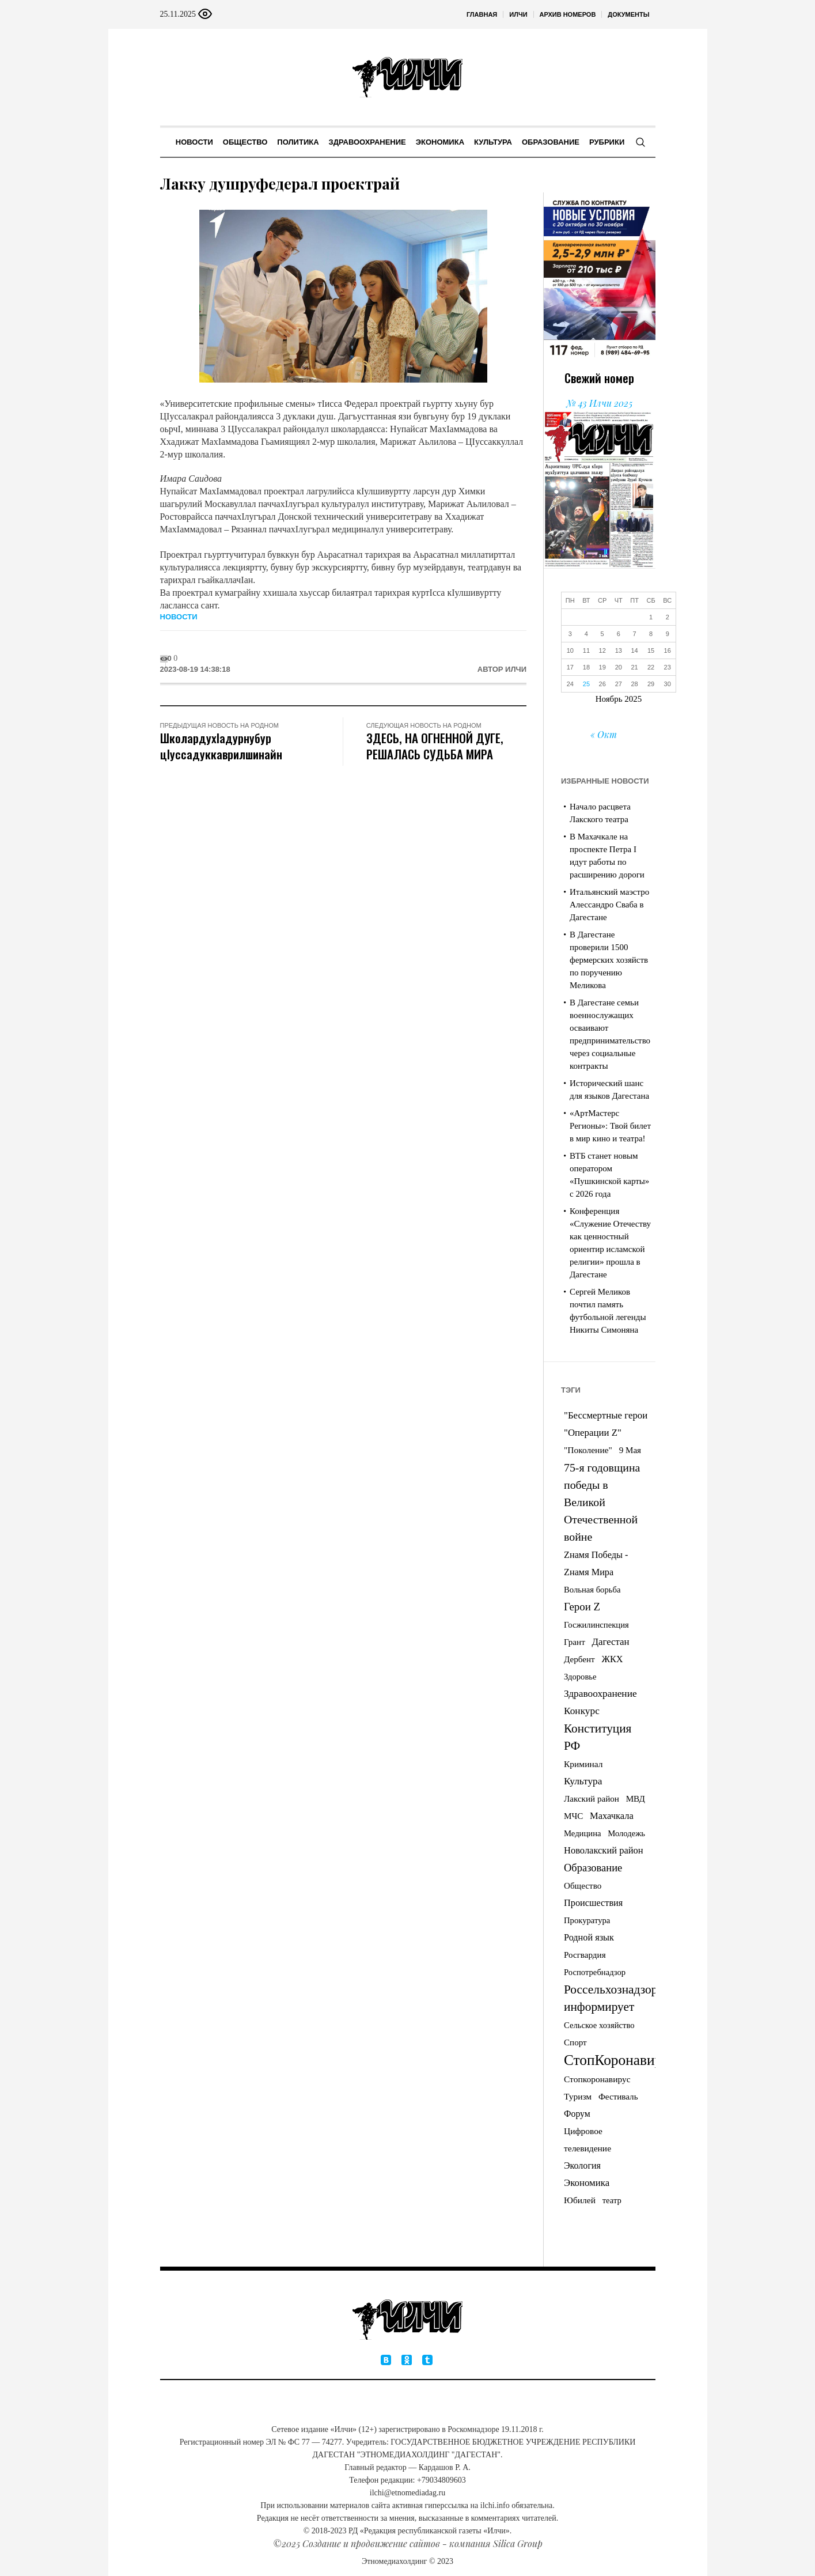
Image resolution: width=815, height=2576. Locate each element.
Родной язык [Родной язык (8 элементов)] (589, 1937)
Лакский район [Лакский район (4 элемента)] (591, 1798)
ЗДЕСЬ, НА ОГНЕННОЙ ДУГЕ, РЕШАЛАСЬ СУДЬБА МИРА (434, 746)
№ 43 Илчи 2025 (599, 403)
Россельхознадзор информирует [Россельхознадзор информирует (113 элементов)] (610, 1998)
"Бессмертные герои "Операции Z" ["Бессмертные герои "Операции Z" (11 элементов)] (605, 1424)
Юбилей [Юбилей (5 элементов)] (580, 2200)
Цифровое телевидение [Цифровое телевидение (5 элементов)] (587, 2139)
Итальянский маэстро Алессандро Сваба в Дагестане (609, 904)
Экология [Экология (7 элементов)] (582, 2165)
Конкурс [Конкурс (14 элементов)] (582, 1710)
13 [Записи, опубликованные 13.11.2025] (618, 650)
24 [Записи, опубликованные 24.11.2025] (570, 683)
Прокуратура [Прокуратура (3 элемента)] (587, 1920)
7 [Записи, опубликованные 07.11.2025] (634, 633)
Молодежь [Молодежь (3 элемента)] (626, 1833)
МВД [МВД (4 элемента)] (635, 1798)
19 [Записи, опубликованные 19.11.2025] (602, 667)
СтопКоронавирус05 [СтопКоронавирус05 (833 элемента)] (627, 2060)
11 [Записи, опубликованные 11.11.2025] (586, 650)
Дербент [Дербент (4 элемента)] (579, 1659)
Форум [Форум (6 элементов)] (577, 2114)
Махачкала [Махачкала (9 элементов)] (612, 1815)
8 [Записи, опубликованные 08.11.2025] (651, 633)
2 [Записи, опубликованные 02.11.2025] (667, 617)
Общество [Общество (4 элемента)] (582, 1885)
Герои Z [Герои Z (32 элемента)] (582, 1607)
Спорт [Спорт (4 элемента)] (575, 2042)
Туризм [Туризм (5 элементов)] (578, 2096)
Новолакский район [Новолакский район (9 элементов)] (603, 1850)
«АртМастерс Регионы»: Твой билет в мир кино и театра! (610, 1126)
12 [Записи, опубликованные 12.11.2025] (602, 650)
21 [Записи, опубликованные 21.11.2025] (634, 667)
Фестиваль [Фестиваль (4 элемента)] (618, 2096)
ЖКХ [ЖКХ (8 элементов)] (612, 1659)
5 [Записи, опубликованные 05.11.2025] (602, 633)
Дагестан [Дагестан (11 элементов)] (610, 1641)
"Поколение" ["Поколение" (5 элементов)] (588, 1450)
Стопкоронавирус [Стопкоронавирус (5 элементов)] (597, 2079)
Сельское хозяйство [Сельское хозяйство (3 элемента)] (599, 2025)
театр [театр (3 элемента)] (611, 2200)
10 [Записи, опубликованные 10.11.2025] (570, 650)
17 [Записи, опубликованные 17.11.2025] (570, 667)
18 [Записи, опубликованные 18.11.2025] (586, 667)
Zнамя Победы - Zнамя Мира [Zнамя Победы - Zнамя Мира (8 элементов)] (596, 1564)
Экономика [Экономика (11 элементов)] (586, 2182)
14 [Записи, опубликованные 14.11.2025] (634, 650)
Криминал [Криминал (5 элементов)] (583, 1764)
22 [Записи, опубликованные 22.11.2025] (650, 667)
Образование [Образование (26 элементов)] (593, 1868)
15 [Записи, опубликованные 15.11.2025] (650, 650)
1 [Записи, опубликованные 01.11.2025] (651, 617)
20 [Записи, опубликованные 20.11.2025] (618, 667)
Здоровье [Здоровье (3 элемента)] (580, 1676)
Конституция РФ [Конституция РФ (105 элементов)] (597, 1737)
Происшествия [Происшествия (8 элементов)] (593, 1903)
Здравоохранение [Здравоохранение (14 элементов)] (600, 1693)
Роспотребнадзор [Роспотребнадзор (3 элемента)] (595, 1972)
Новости (179, 616)
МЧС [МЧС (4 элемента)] (573, 1816)
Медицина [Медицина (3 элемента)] (582, 1833)
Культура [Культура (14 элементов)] (583, 1781)
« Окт (603, 734)
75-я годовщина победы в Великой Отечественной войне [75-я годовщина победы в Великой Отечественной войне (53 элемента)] (602, 1502)
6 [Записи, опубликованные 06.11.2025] (618, 633)
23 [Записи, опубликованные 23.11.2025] (667, 667)
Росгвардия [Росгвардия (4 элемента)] (585, 1955)
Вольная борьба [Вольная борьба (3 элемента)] (592, 1589)
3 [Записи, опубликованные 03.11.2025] (570, 633)
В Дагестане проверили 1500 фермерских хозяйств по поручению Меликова (609, 960)
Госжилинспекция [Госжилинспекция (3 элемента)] (596, 1624)
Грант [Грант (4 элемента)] (574, 1642)
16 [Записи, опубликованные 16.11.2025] (667, 650)
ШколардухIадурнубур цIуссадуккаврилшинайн (221, 746)
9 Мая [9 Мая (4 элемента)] (630, 1450)
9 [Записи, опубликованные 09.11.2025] (667, 633)
